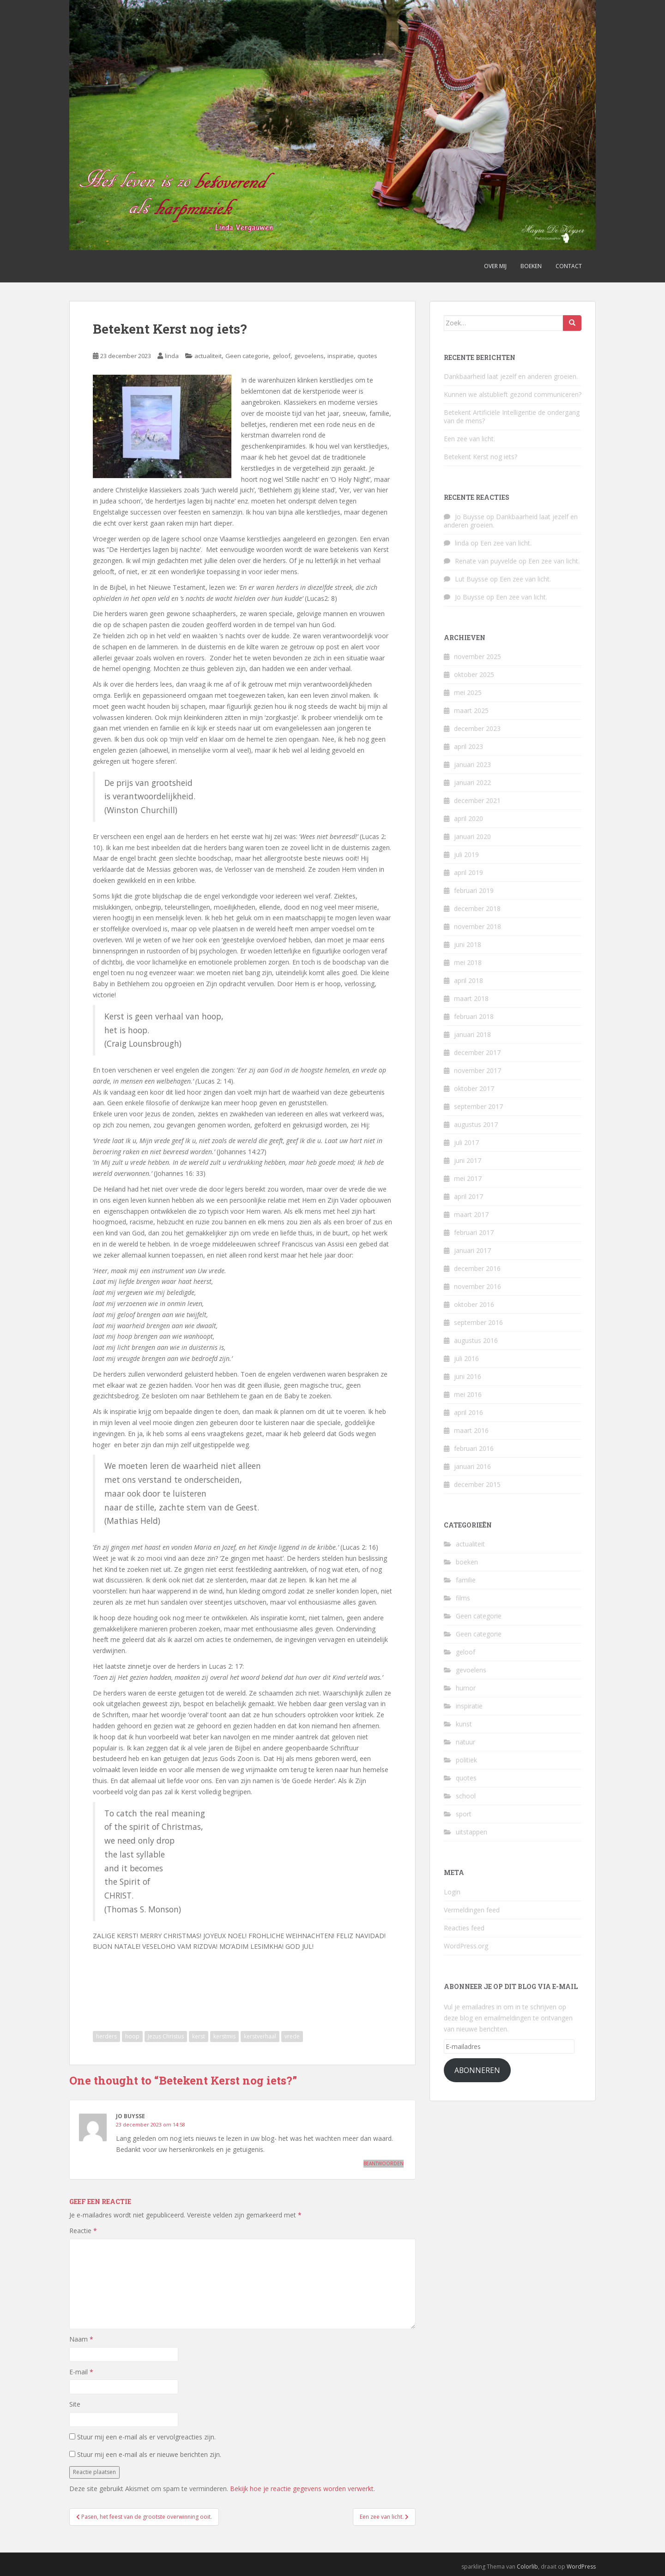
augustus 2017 (476, 1124)
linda (172, 356)
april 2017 (468, 1196)
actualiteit (208, 356)
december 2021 (477, 800)
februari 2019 (474, 890)
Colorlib (527, 2566)
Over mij (495, 266)
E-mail (81, 2371)
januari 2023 (472, 764)
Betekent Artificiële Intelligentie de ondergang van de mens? (512, 416)
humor (466, 1687)
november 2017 (477, 1070)
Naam (81, 2339)
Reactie (83, 2230)
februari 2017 (474, 1232)
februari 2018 (474, 1016)
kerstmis (224, 2036)
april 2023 (468, 746)
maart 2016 (471, 1430)
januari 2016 (472, 1466)
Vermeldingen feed (472, 1909)
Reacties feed (464, 1927)
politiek (466, 1759)
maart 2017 (471, 1214)
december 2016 (477, 1268)
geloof (281, 356)
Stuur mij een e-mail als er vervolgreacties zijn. (146, 2436)
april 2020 (468, 818)
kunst (464, 1723)
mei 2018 (468, 962)
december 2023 (477, 728)
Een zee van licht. (469, 438)
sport (464, 1813)
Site (74, 2404)
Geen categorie (247, 356)
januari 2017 (472, 1250)
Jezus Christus (166, 2036)
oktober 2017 (474, 1088)
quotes (367, 356)
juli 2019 (466, 854)
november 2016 (477, 1286)
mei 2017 (468, 1178)
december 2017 (477, 1052)
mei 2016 (468, 1394)
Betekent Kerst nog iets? (480, 456)
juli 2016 (466, 1358)
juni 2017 (467, 1160)
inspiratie (340, 356)
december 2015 (477, 1484)
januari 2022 (472, 782)
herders (106, 2036)
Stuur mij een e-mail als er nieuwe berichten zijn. (149, 2454)
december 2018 (477, 908)
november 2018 (477, 926)
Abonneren (477, 2070)
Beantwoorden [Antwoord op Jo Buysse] (383, 2163)
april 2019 (468, 872)
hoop (132, 2036)
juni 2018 (467, 944)
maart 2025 (471, 710)
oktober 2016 (474, 1304)
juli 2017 (466, 1142)
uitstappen (471, 1831)
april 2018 (468, 980)
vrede (292, 2036)
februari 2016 (474, 1448)
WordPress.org (466, 1945)
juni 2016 (467, 1376)
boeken (467, 1562)
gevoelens (309, 356)
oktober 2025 (474, 674)
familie (466, 1580)
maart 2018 (471, 998)
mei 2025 (468, 692)
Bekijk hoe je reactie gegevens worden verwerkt (302, 2488)
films (463, 1598)
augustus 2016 (476, 1340)
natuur (465, 1741)
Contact (569, 266)
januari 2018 (472, 1034)
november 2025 (477, 656)
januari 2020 (472, 836)
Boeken (531, 266)
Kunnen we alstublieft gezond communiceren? (512, 394)
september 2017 (478, 1106)
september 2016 (478, 1322)
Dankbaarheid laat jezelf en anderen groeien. (511, 376)
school (466, 1795)
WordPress (581, 2566)
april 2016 (468, 1412)
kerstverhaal (260, 2036)
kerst (198, 2036)
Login (452, 1891)
